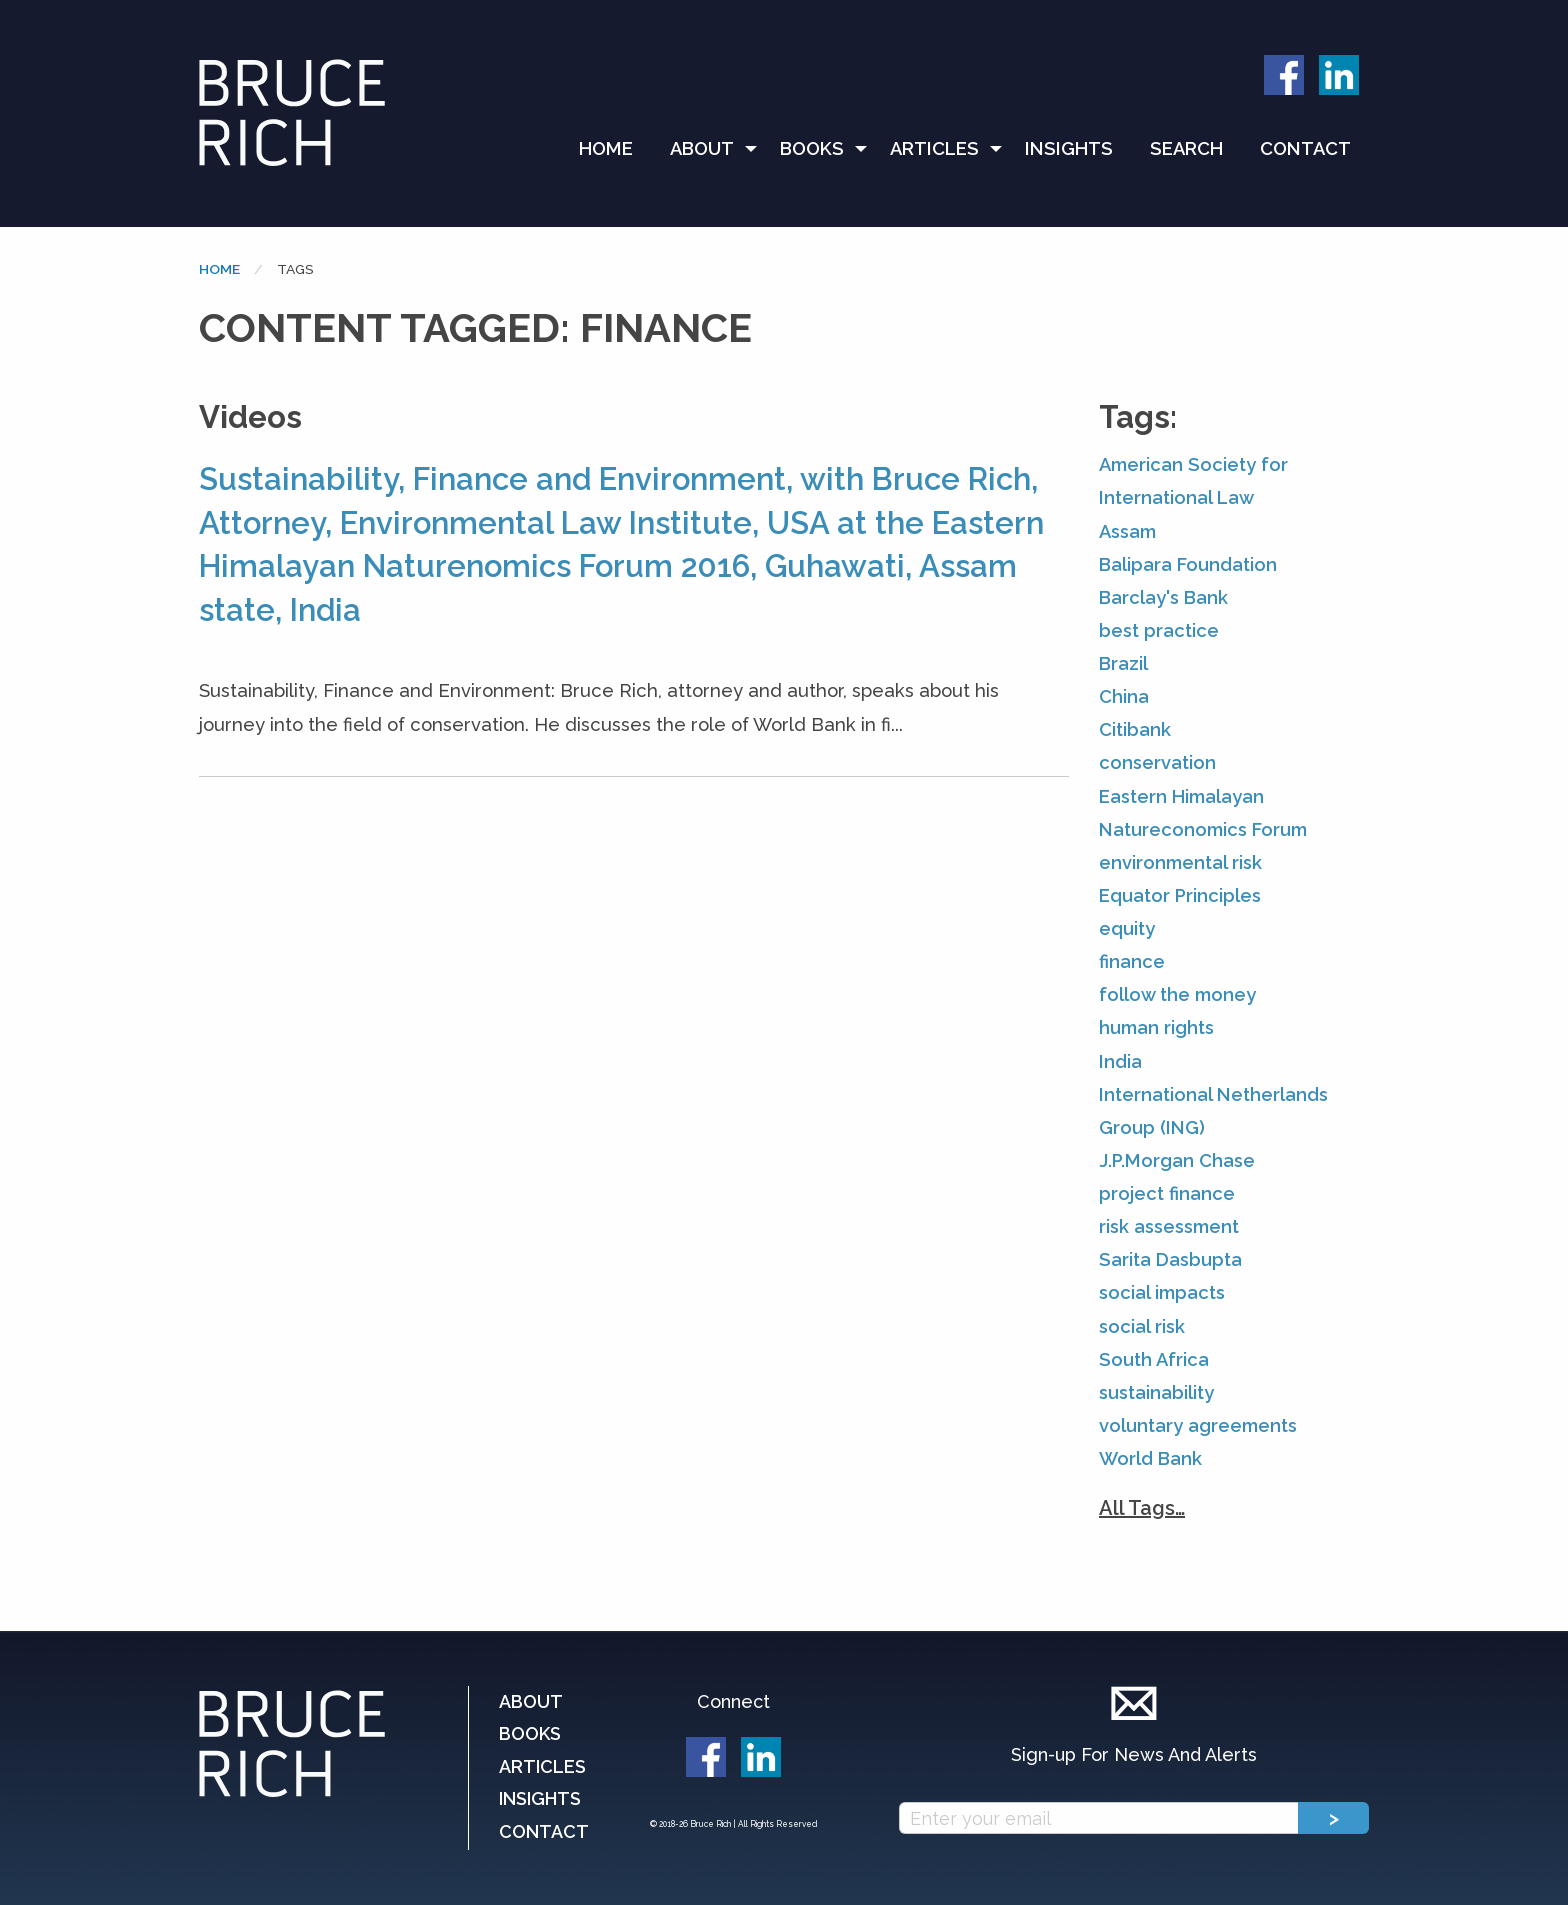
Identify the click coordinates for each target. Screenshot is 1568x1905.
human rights (1156, 1027)
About (702, 148)
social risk (1142, 1326)
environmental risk (1180, 862)
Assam (1127, 531)
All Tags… (1142, 1508)
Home (606, 148)
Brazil (1123, 663)
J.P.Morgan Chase (1177, 1160)
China (1124, 696)
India (1120, 1061)
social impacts (1162, 1292)
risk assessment (1169, 1226)
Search (1186, 148)
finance (1132, 961)
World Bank (1150, 1458)
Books (812, 148)
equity (1127, 928)
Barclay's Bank (1163, 597)
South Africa (1154, 1359)
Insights (1069, 148)
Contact (1305, 148)
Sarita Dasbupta (1170, 1259)
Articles (934, 148)
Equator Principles (1180, 895)
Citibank (1135, 729)
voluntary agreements (1198, 1425)
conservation (1157, 762)
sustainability (1156, 1392)
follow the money (1177, 994)
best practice (1159, 630)
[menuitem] (615, 149)
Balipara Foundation (1188, 564)
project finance (1167, 1193)
